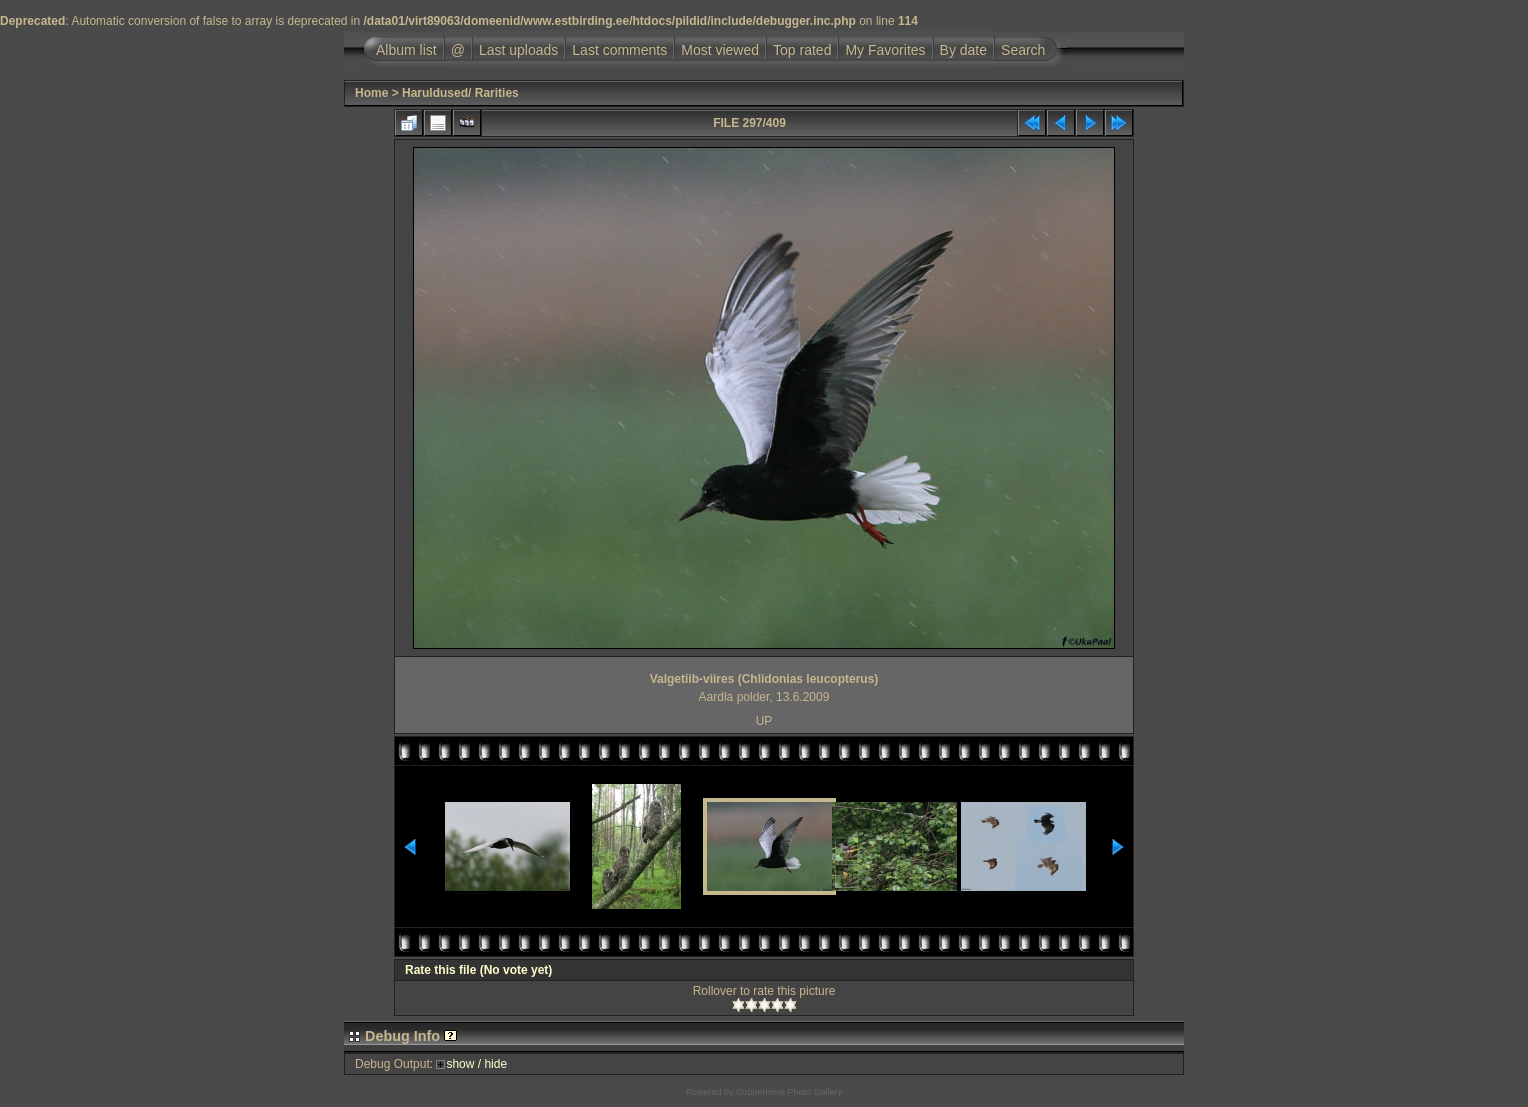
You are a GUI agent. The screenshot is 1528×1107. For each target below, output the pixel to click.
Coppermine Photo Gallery (789, 1092)
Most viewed (720, 50)
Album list (406, 50)
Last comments (619, 50)
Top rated (802, 50)
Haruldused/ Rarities (460, 93)
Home (371, 93)
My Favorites (885, 50)
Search (1023, 50)
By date (963, 50)
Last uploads (518, 50)
